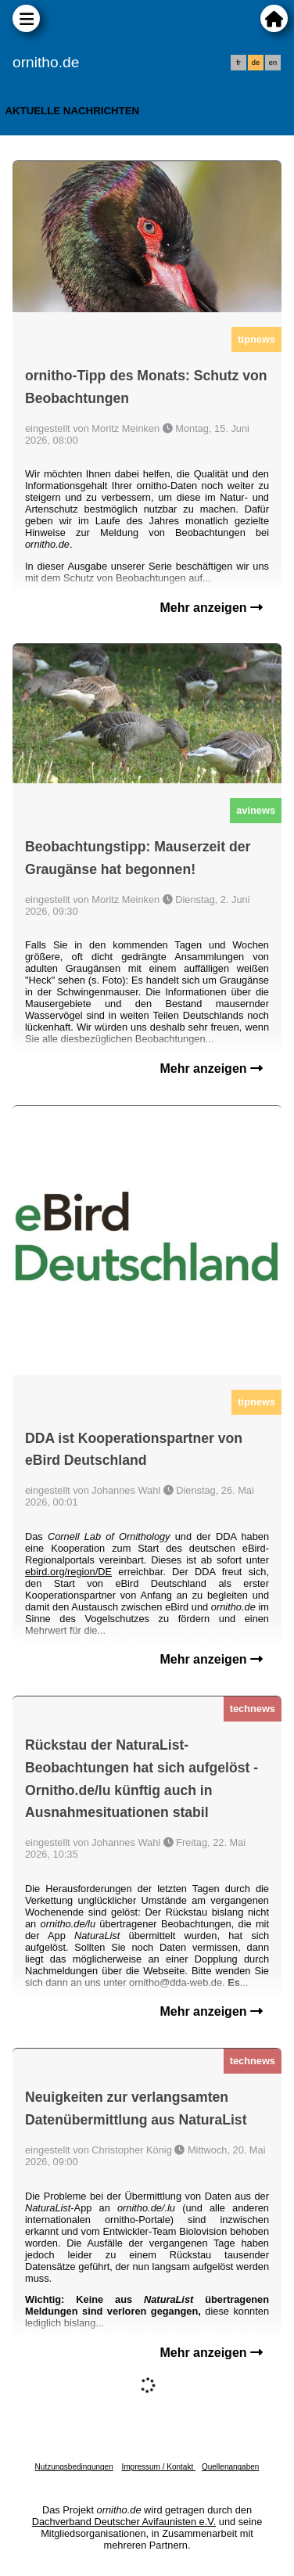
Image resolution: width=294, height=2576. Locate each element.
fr (238, 63)
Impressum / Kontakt (158, 2467)
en (273, 63)
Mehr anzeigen (211, 607)
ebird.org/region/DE (68, 1572)
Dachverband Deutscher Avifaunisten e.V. (124, 2521)
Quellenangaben (230, 2467)
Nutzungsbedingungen (74, 2467)
